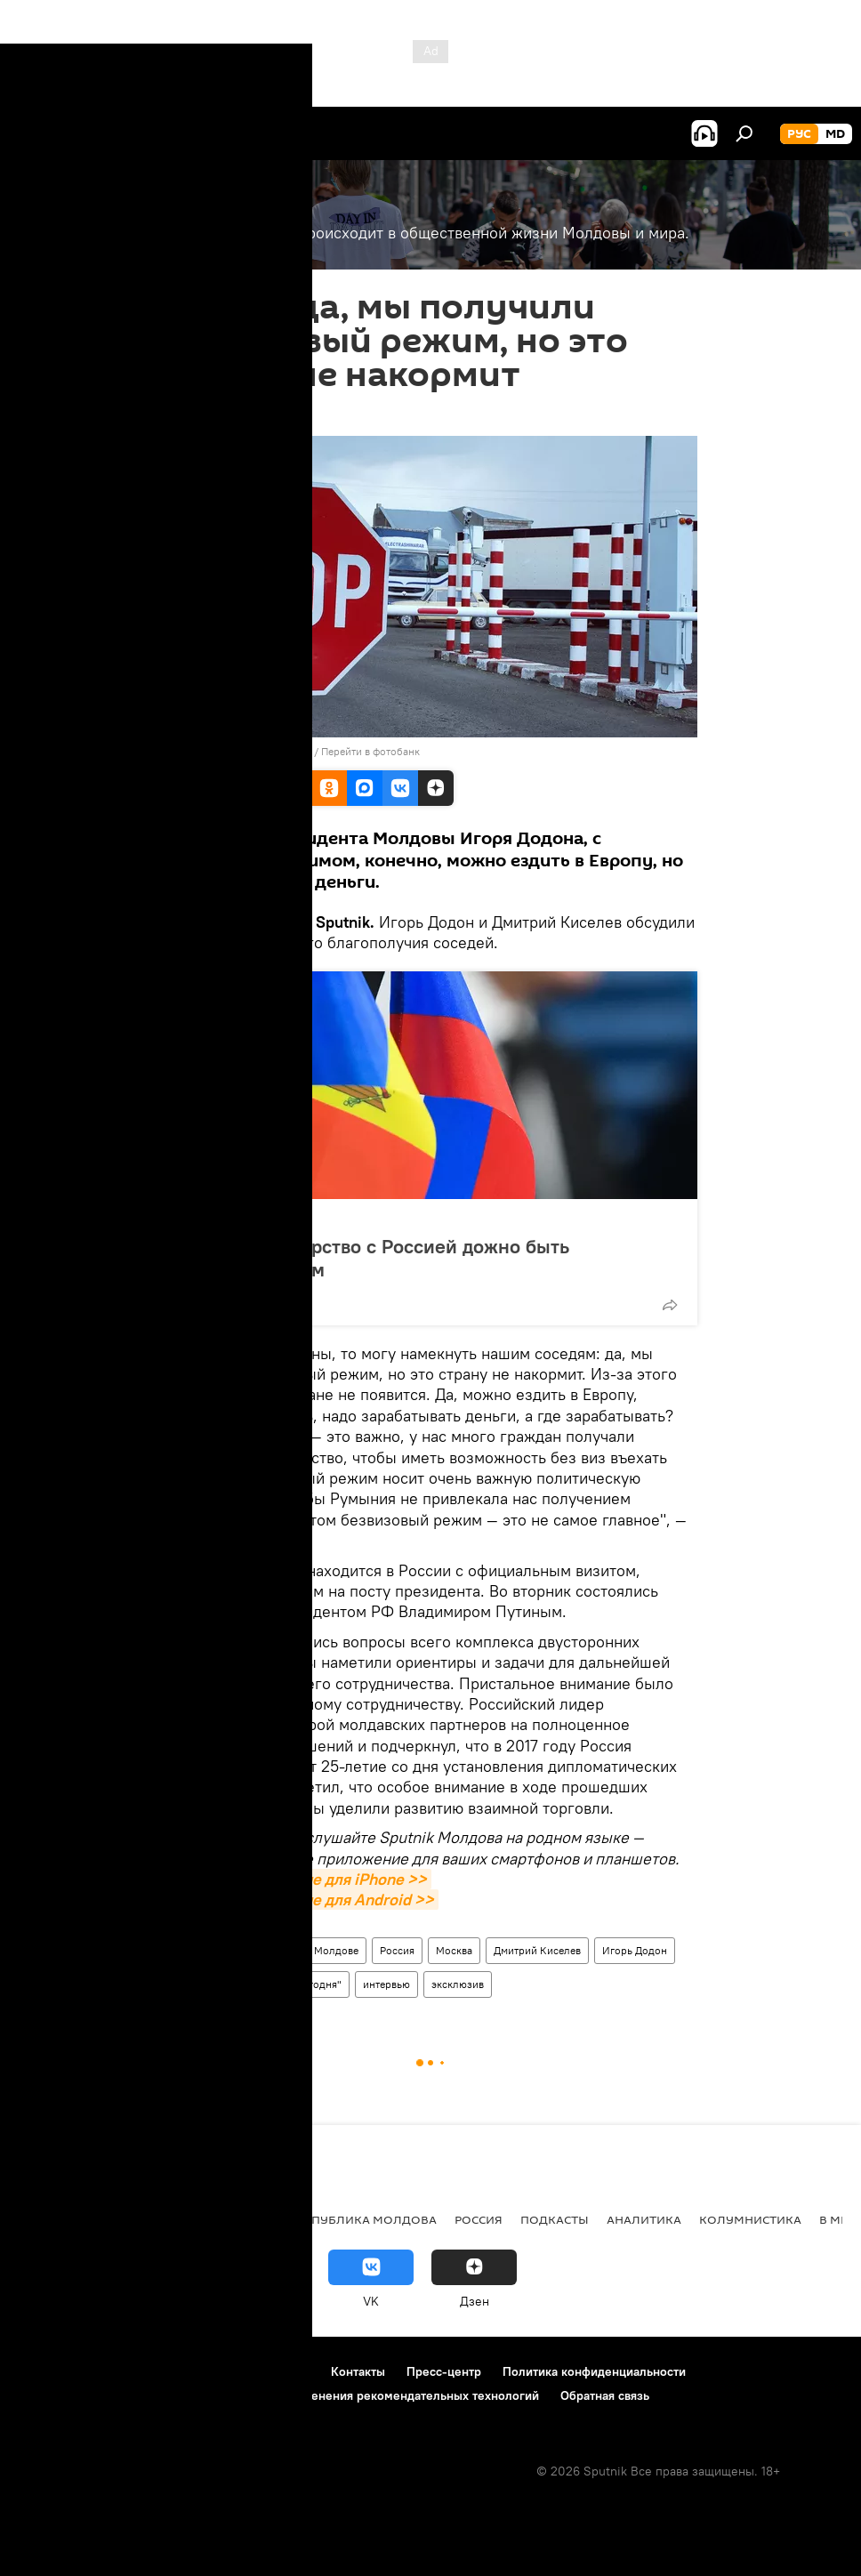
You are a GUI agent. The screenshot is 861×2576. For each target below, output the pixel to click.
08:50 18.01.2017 (211, 414)
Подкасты (554, 2219)
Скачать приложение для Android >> (301, 1899)
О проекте (48, 2371)
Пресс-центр (443, 2371)
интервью (386, 1984)
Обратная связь (604, 2395)
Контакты (358, 2371)
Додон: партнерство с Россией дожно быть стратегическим (375, 1258)
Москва (454, 1950)
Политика (220, 1218)
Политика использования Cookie (113, 2395)
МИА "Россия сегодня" (285, 1984)
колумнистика (750, 2219)
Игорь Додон (634, 1950)
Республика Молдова (363, 2219)
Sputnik (190, 1984)
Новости (263, 1950)
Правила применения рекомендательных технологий (384, 2395)
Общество (196, 1950)
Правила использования (169, 2371)
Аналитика (644, 2219)
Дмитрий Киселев (537, 1950)
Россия (397, 1950)
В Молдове (331, 1950)
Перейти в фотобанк (370, 751)
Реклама (285, 2371)
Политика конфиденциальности (594, 2371)
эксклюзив (457, 1984)
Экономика (145, 2219)
